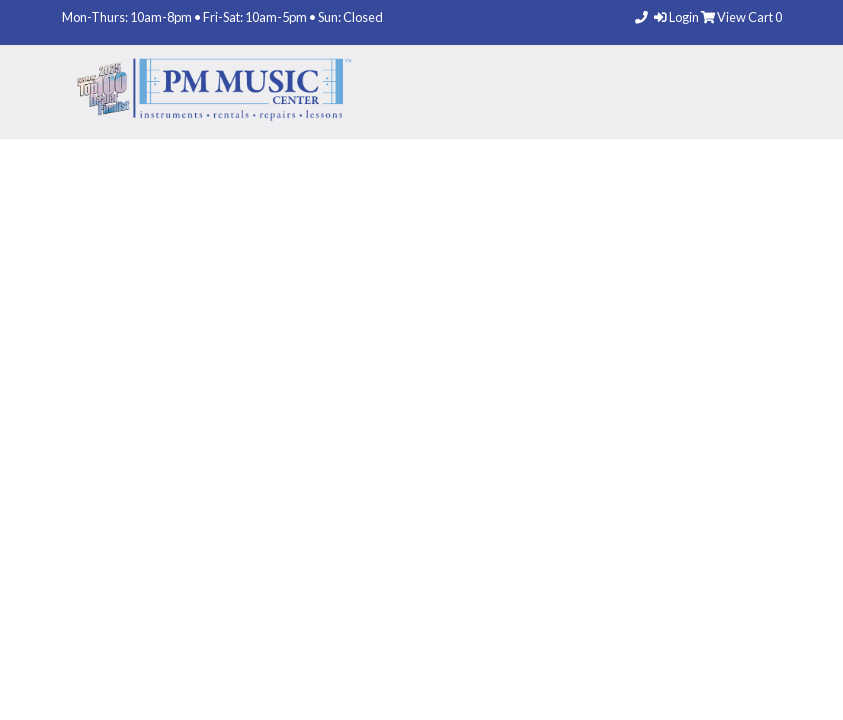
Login (677, 17)
